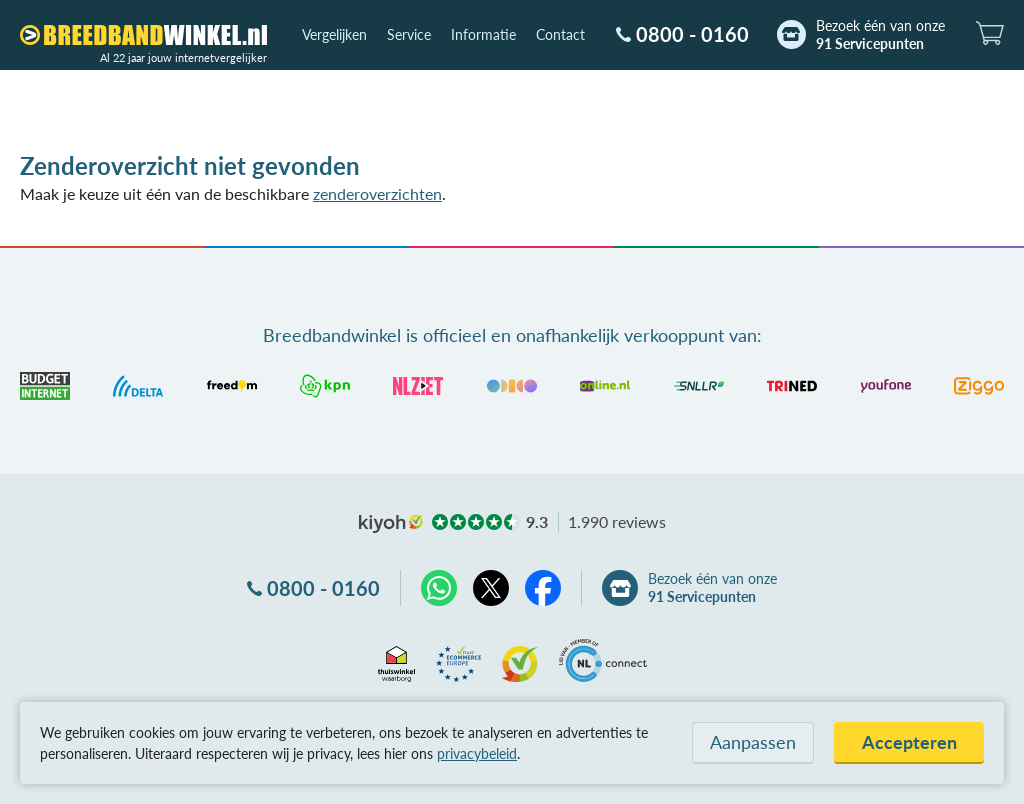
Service (409, 34)
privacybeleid (477, 753)
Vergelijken (334, 34)
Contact (560, 34)
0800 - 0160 (692, 34)
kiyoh (391, 524)
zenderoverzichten (377, 193)
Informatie (483, 34)
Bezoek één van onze (880, 35)
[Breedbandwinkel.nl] (143, 35)
